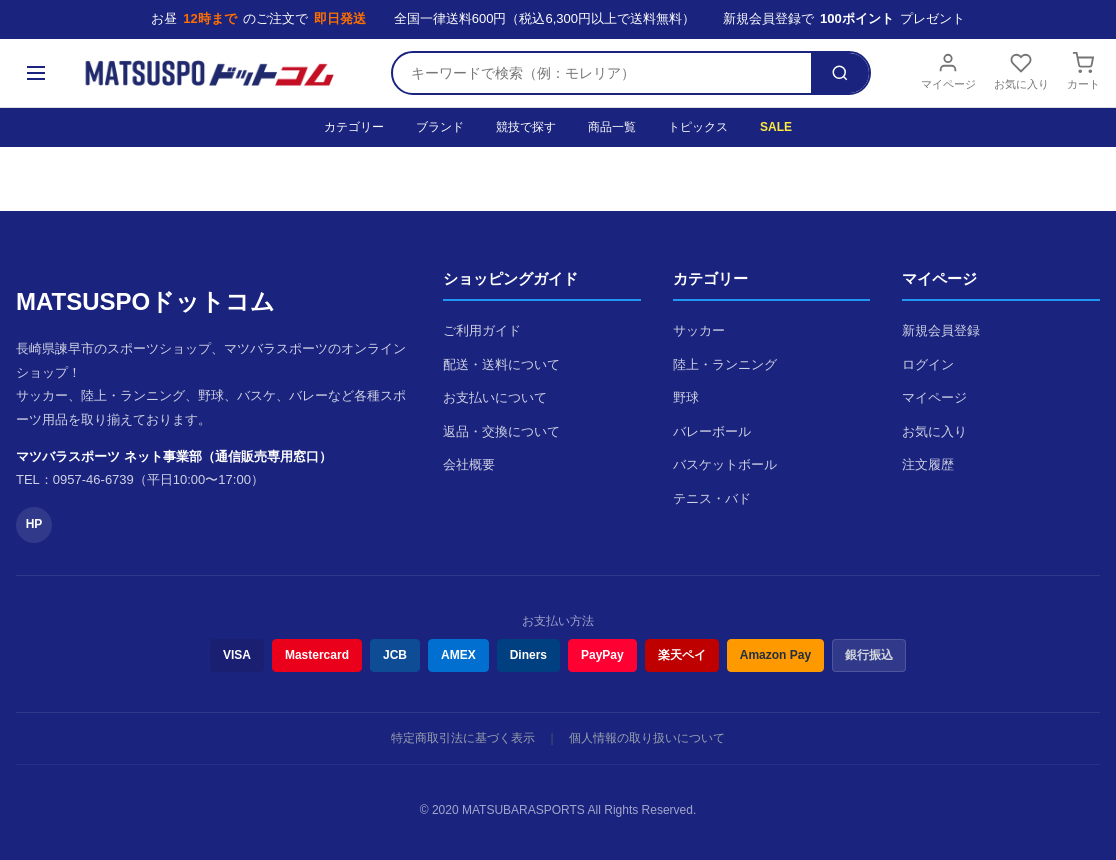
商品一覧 (612, 127)
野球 (686, 397)
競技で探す (526, 127)
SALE (776, 127)
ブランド (440, 127)
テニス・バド (712, 498)
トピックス (698, 127)
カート (1083, 71)
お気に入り (1021, 71)
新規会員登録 (941, 330)
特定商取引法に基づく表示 (463, 738)
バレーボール (712, 431)
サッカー (699, 330)
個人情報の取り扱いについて (647, 738)
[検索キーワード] (602, 73)
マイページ (948, 71)
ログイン (928, 364)
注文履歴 (928, 464)
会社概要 (469, 464)
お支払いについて (495, 397)
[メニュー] (36, 73)
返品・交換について (501, 431)
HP (34, 524)
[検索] (840, 73)
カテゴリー (354, 127)
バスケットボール (725, 464)
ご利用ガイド (482, 330)
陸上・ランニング (725, 364)
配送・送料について (501, 364)
